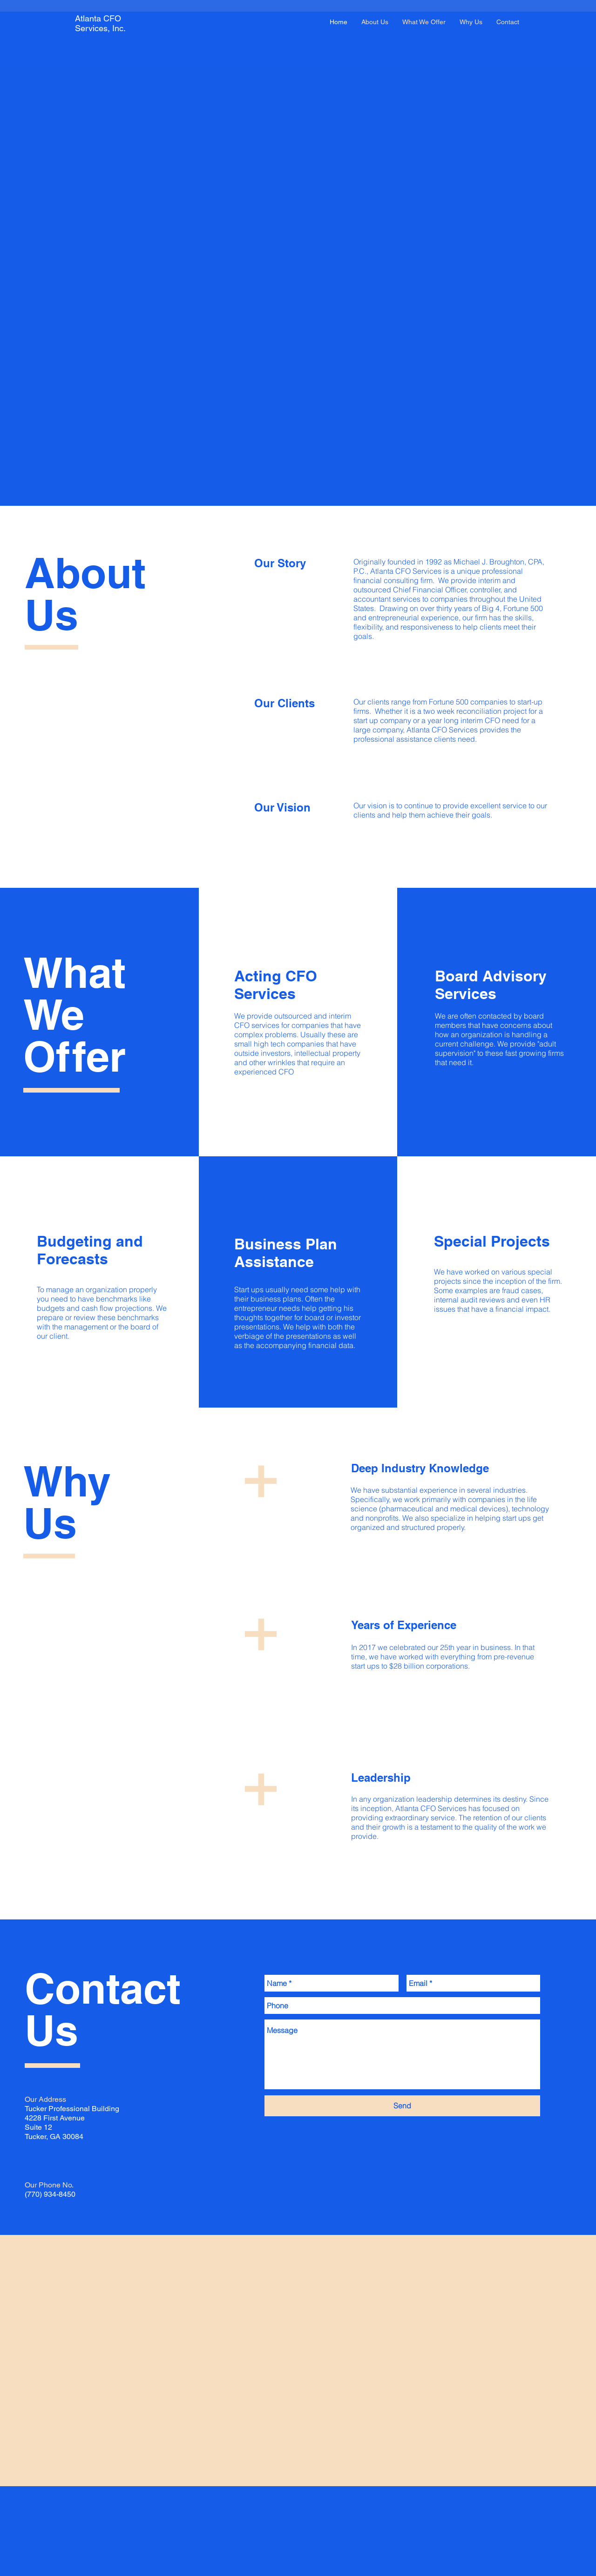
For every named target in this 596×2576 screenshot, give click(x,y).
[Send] (402, 2105)
